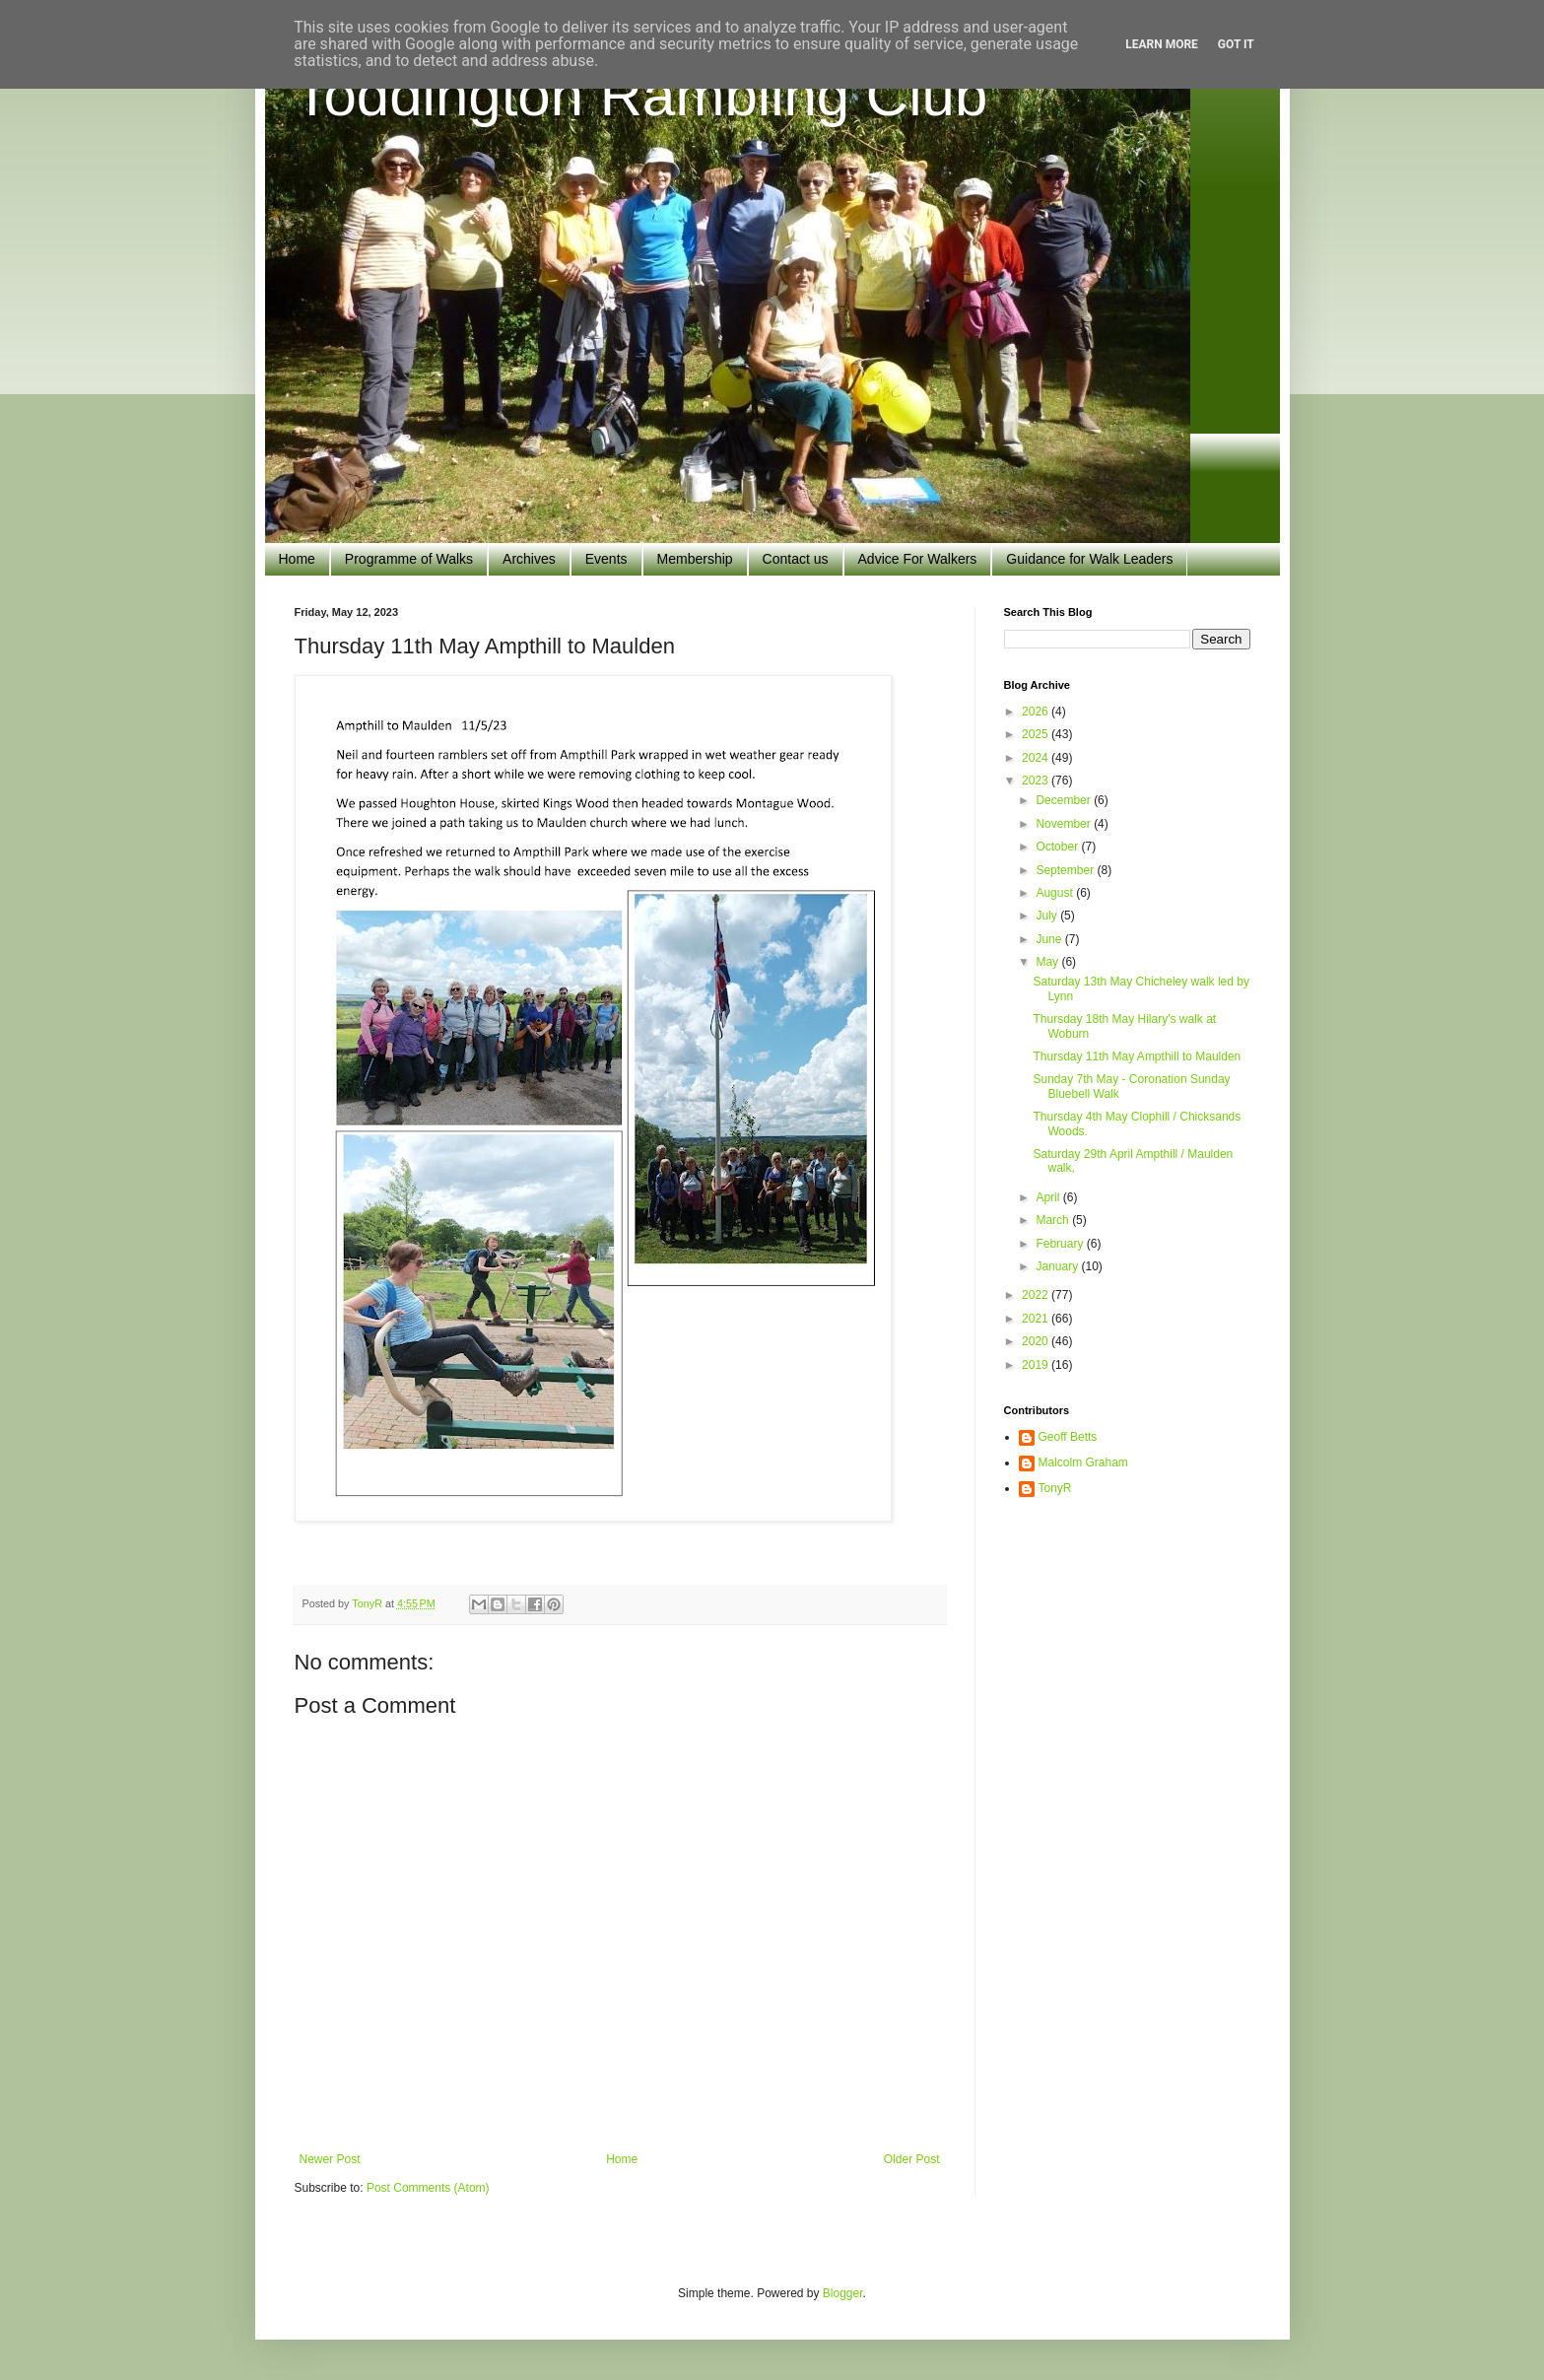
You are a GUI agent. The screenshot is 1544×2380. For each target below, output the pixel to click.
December (1065, 800)
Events (606, 559)
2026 (1036, 711)
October (1058, 846)
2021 (1036, 1319)
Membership (695, 559)
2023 (1036, 780)
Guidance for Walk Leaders (1089, 559)
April (1049, 1197)
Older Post (912, 2159)
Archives (529, 559)
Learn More (1161, 44)
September (1066, 870)
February (1061, 1244)
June (1050, 939)
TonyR (1055, 1488)
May (1048, 962)
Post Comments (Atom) (428, 2188)
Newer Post (330, 2159)
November (1065, 824)
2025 (1036, 734)
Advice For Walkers (917, 559)
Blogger (843, 2293)
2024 (1036, 758)
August (1056, 893)
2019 (1036, 1365)
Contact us (796, 559)
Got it (1236, 44)
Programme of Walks (409, 559)
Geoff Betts (1068, 1437)
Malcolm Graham (1083, 1462)
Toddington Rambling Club (641, 95)
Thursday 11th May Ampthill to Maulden (1137, 1056)
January (1058, 1266)
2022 (1036, 1295)
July (1048, 915)
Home (297, 559)
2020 (1036, 1341)
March (1054, 1220)
